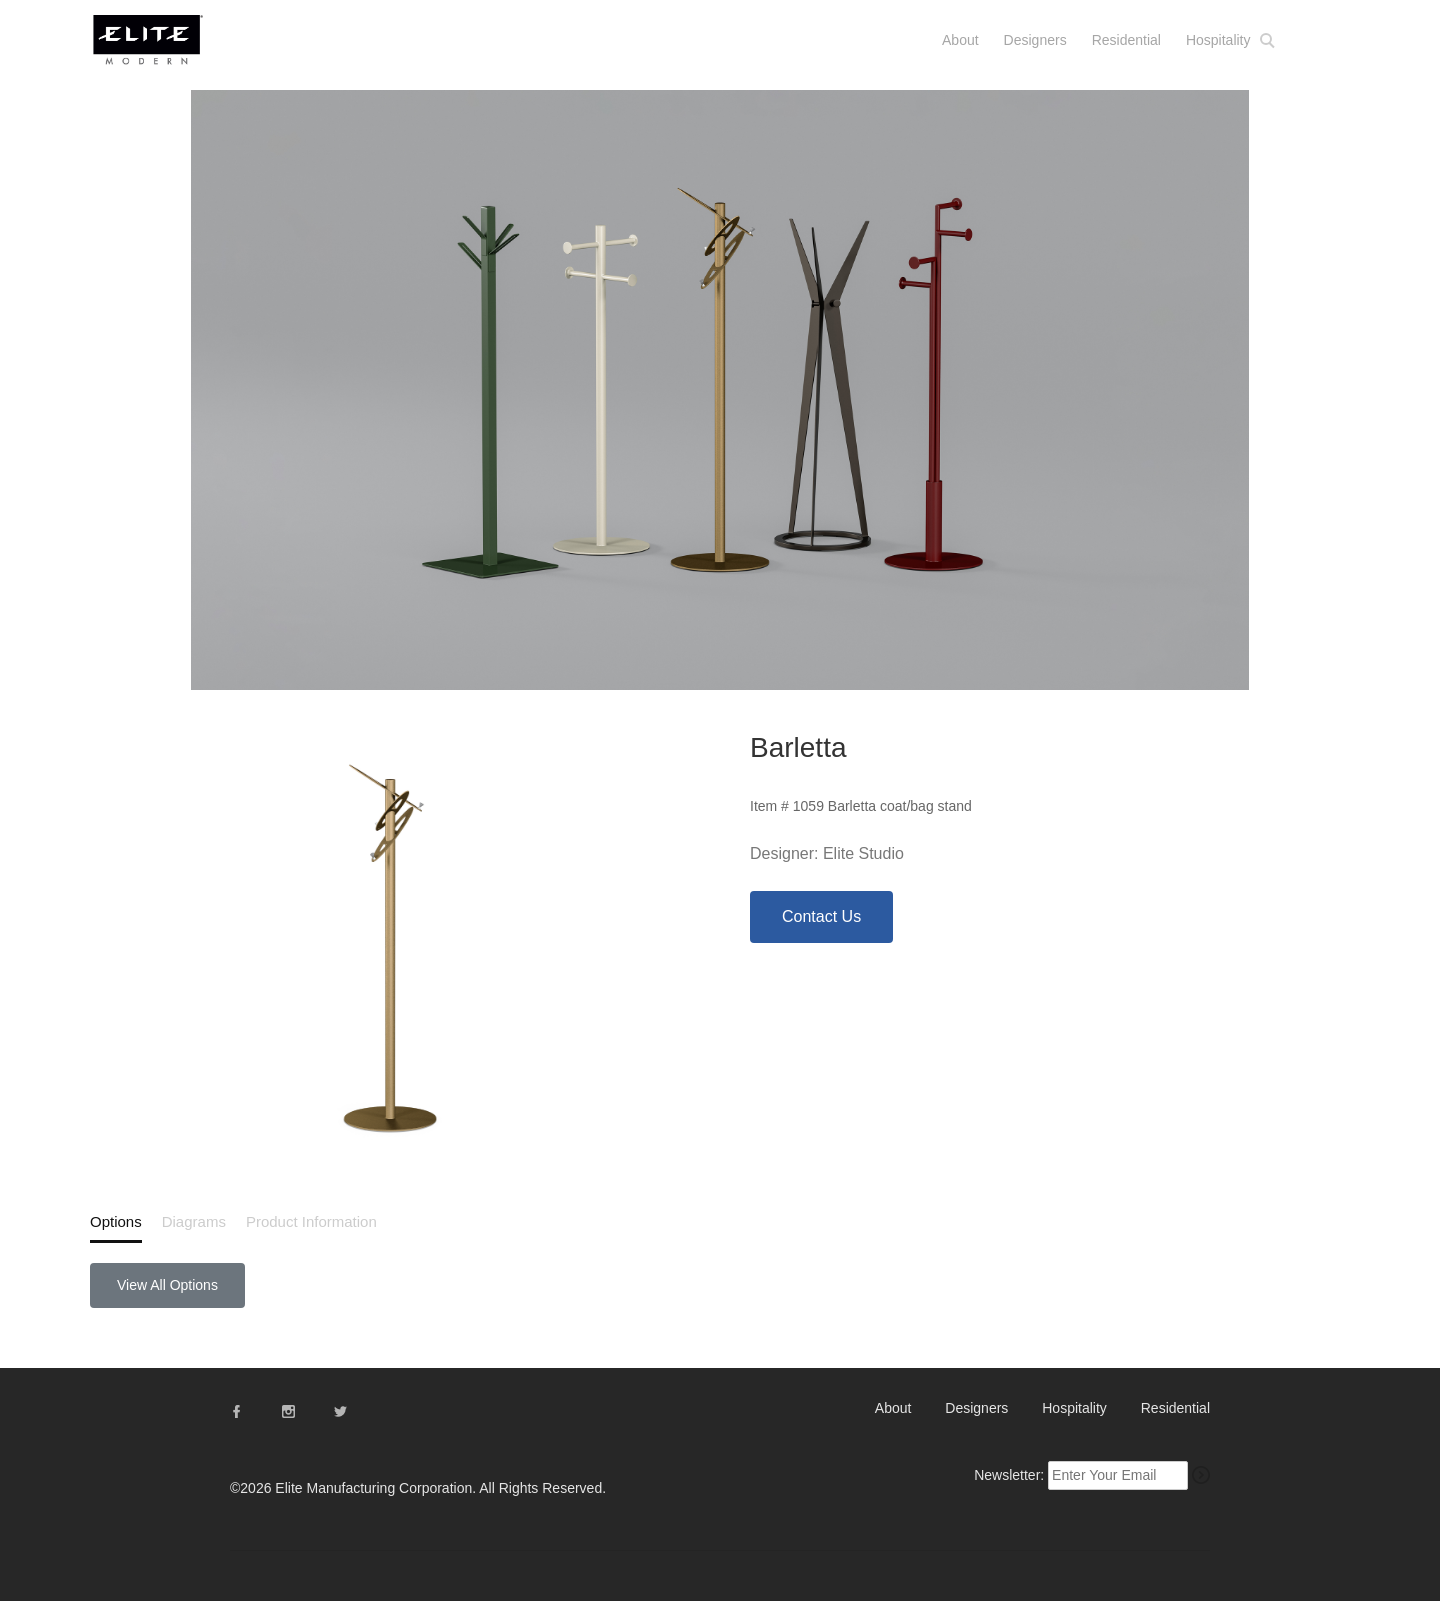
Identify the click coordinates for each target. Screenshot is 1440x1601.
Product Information (311, 1221)
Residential (1126, 40)
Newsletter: (1009, 1475)
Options (116, 1221)
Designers (1035, 40)
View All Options (167, 1285)
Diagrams (194, 1221)
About (960, 40)
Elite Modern (172, 48)
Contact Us (821, 916)
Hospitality (1218, 40)
